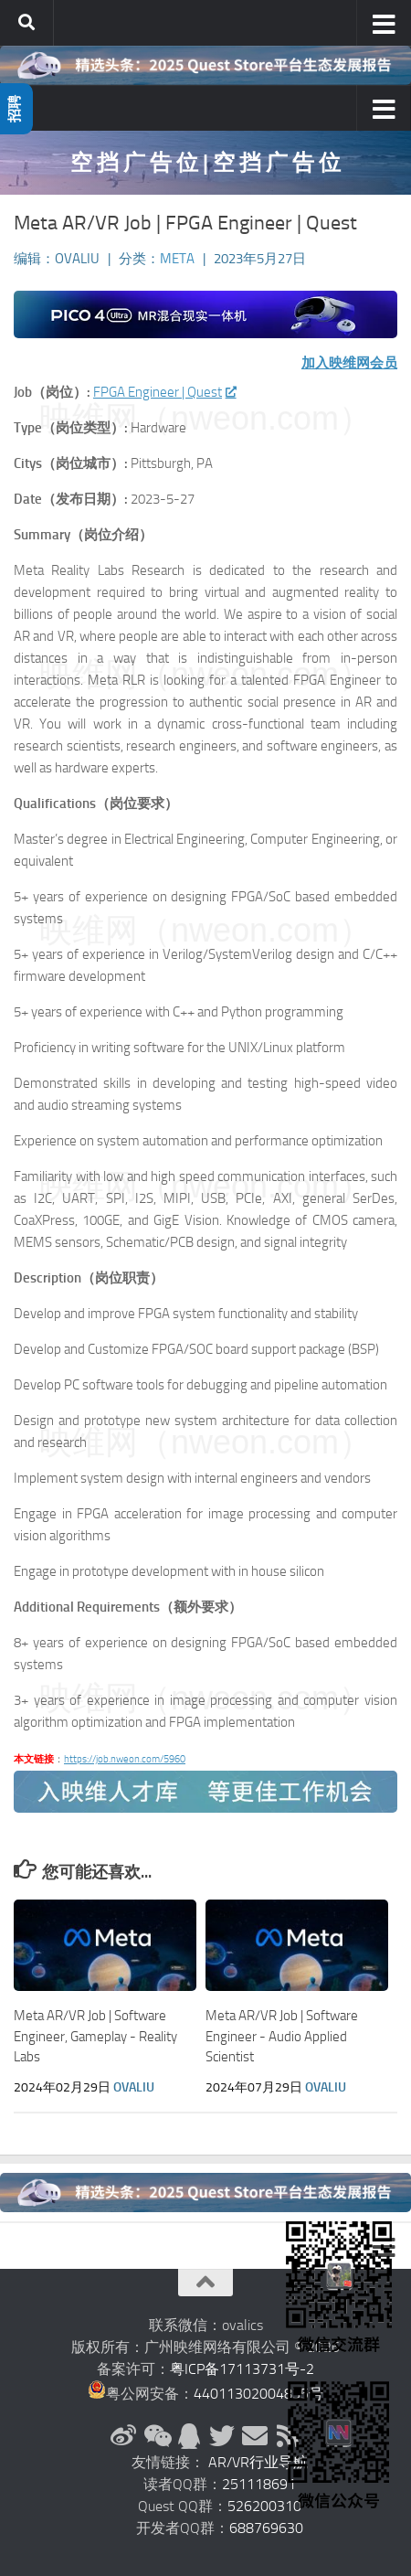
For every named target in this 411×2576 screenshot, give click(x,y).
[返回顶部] (205, 2282)
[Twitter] (222, 2436)
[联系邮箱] (255, 2436)
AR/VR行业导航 (258, 2462)
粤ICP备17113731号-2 (242, 2369)
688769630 (266, 2528)
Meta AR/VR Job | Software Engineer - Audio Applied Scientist (282, 2036)
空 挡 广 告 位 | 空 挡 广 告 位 (205, 162)
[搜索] (26, 23)
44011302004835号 (258, 2393)
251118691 (259, 2484)
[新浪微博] (123, 2436)
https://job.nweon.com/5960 (124, 1759)
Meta (177, 258)
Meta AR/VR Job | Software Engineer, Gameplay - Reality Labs (95, 2036)
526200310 (264, 2506)
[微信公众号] (156, 2436)
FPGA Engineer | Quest (164, 392)
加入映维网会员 (349, 363)
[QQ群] (189, 2436)
